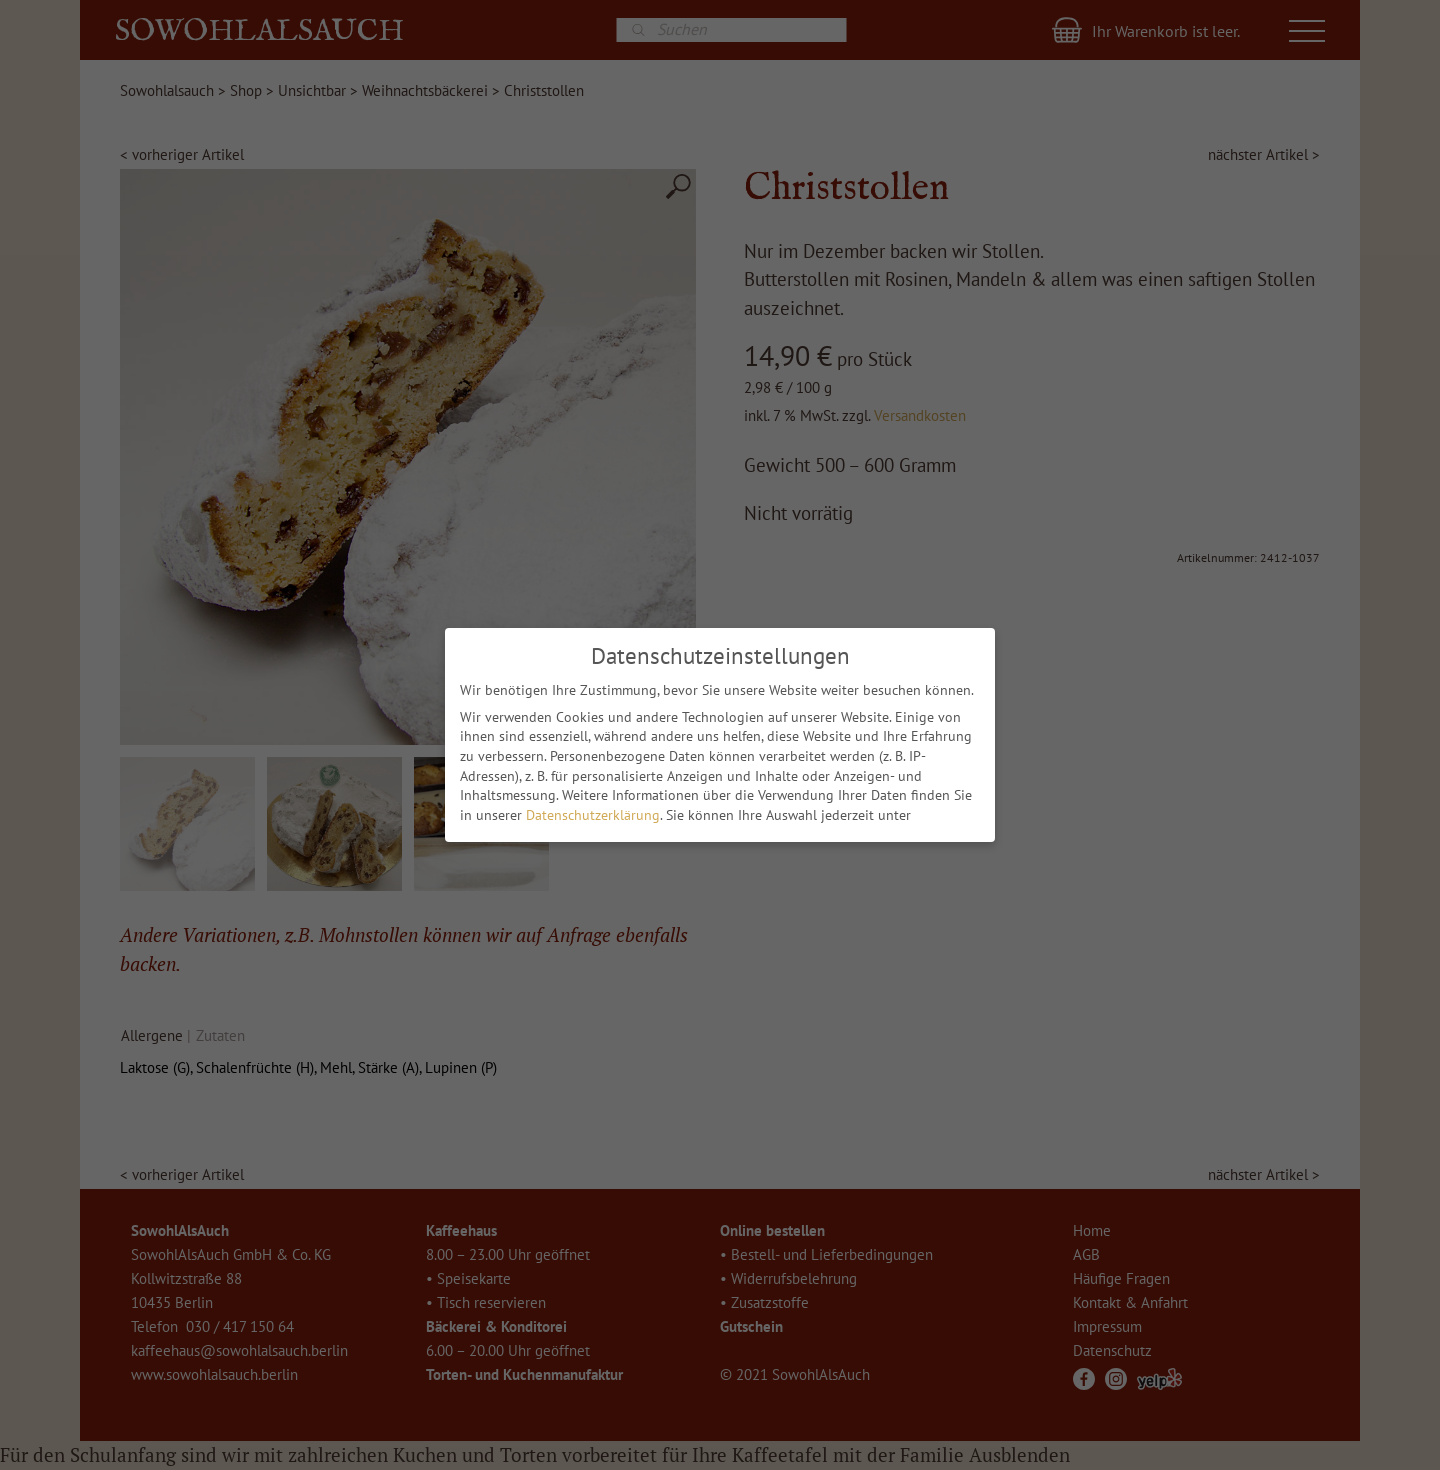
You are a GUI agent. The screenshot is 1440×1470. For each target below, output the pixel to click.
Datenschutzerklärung (593, 815)
